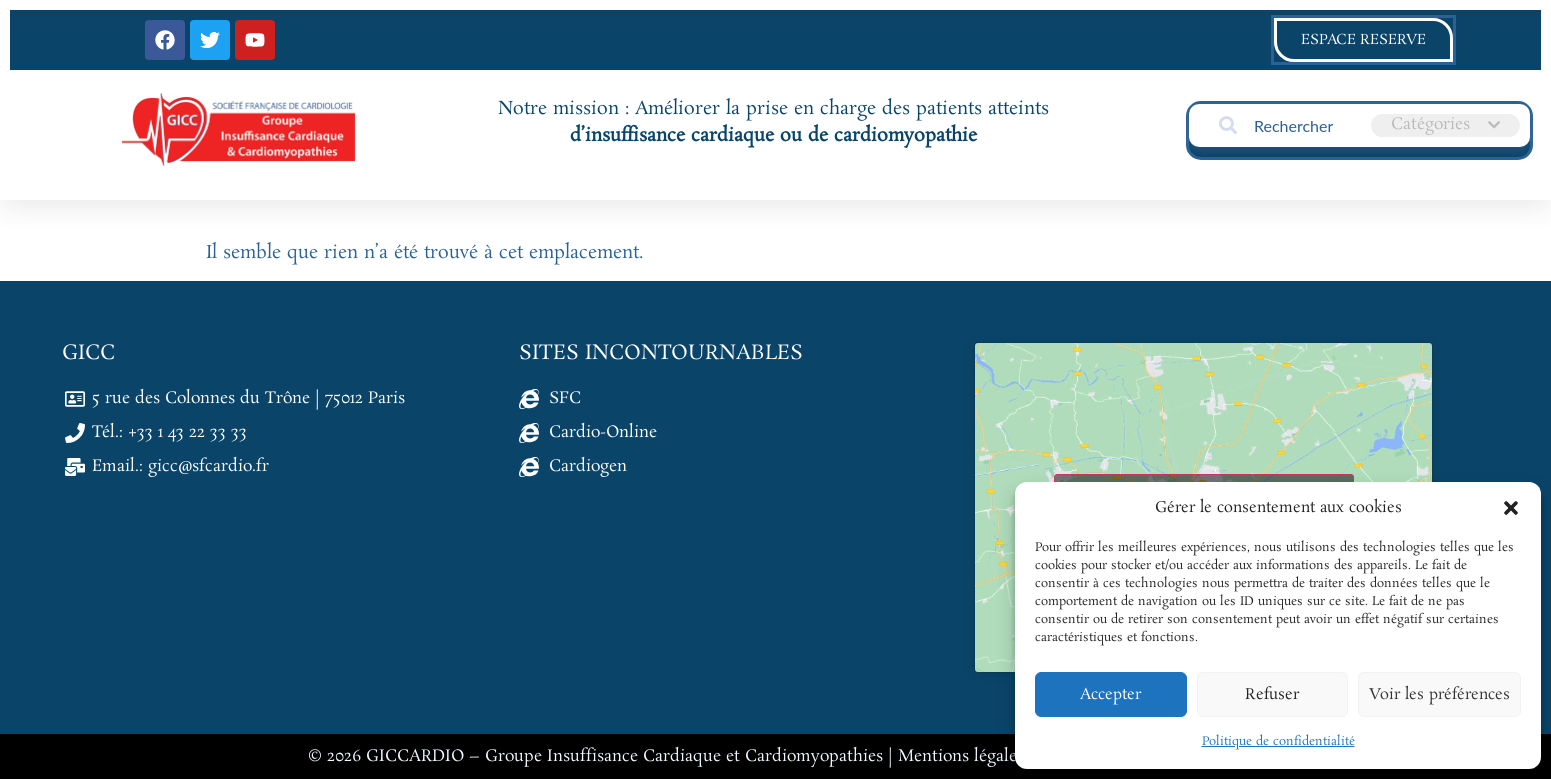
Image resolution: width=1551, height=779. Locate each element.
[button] (1511, 508)
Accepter (1110, 694)
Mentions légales (961, 756)
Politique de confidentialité (1278, 741)
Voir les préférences (1439, 694)
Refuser (1272, 694)
